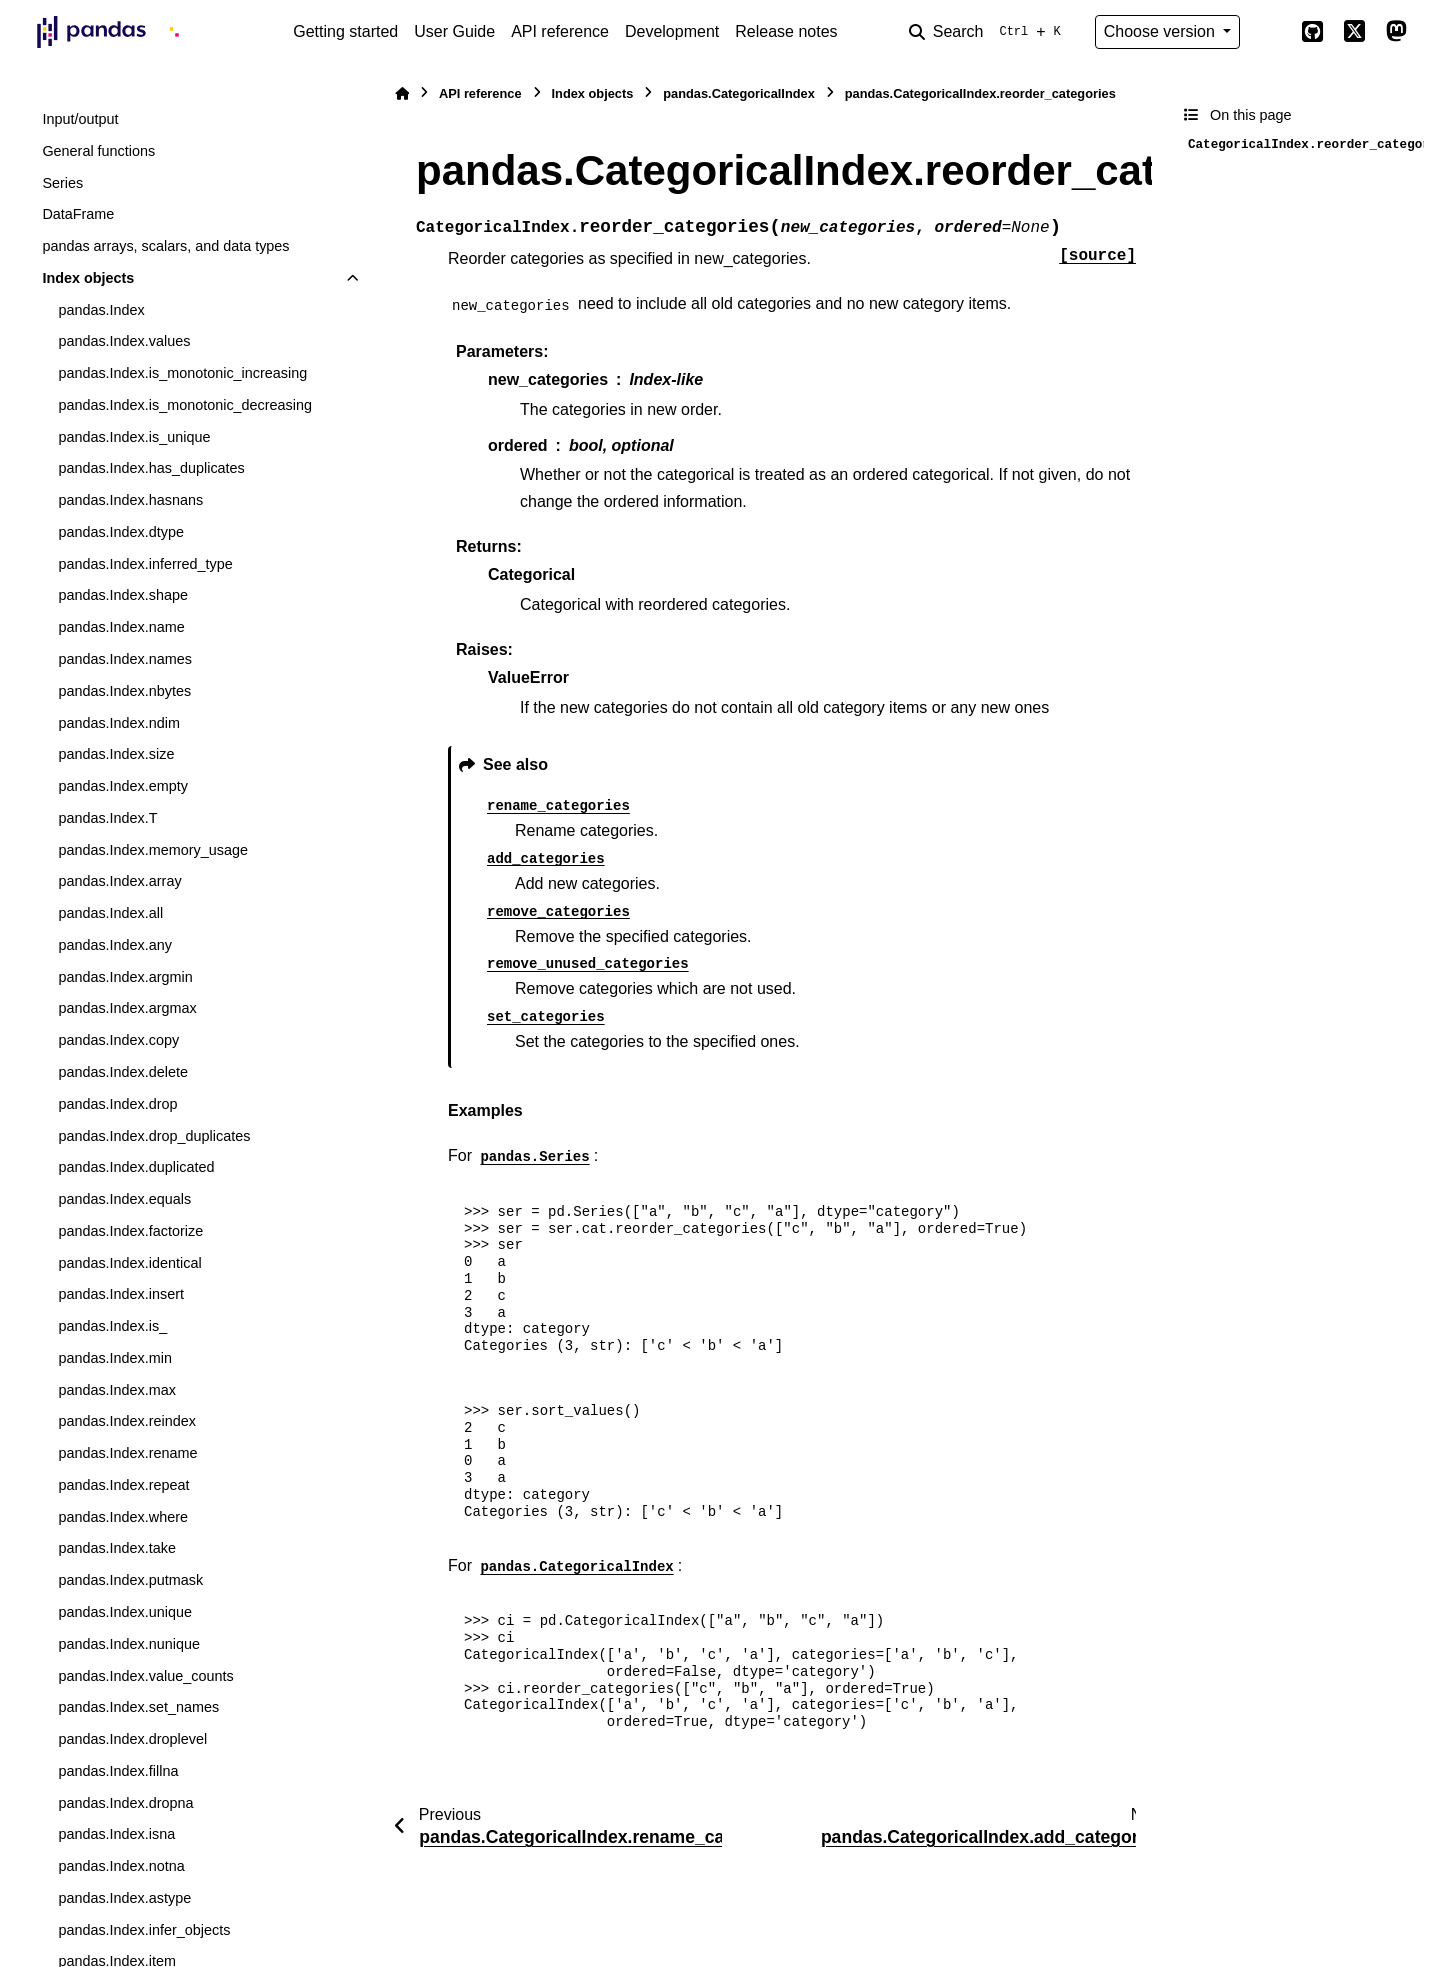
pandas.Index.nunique (129, 1644)
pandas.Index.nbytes (124, 691)
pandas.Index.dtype (121, 532)
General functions (98, 151)
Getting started (345, 31)
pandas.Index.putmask (130, 1580)
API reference (560, 31)
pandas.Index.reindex (127, 1421)
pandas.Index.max (117, 1390)
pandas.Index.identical (129, 1263)
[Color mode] (1270, 32)
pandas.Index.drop (117, 1104)
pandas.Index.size (116, 754)
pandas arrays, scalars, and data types (165, 246)
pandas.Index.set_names (138, 1707)
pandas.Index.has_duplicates (151, 468)
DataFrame (78, 214)
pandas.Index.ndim (119, 723)
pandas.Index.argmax (127, 1008)
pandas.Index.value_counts (145, 1676)
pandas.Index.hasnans (130, 500)
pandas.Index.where (123, 1517)
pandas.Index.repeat (123, 1485)
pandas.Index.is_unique (134, 437)
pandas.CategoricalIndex (738, 93)
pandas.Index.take (117, 1548)
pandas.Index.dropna (125, 1803)
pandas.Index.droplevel (132, 1739)
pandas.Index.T (107, 818)
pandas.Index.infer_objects (144, 1930)
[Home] (402, 93)
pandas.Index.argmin (125, 977)
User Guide (454, 31)
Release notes (786, 31)
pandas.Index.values (124, 341)
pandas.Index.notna (121, 1866)
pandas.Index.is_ (112, 1326)
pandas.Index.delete (123, 1072)
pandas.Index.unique (125, 1612)
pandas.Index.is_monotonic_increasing (182, 373)
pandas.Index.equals (124, 1199)
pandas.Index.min (115, 1358)
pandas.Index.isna (116, 1834)
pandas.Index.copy (118, 1040)
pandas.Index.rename (127, 1453)
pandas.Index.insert (121, 1294)
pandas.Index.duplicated (136, 1167)
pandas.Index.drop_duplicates (154, 1136)
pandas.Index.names (125, 659)
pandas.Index (101, 310)
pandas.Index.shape (123, 595)
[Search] (989, 32)
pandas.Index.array (119, 881)
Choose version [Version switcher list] (1162, 31)
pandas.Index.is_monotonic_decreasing (185, 405)
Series (62, 183)
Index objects (88, 278)
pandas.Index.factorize (130, 1231)
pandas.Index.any (115, 945)
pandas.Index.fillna (118, 1771)
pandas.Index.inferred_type (145, 564)
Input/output (80, 119)
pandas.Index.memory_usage (153, 850)
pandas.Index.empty (123, 786)
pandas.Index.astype (124, 1898)
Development (672, 31)
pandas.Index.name (121, 627)
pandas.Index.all (110, 913)
